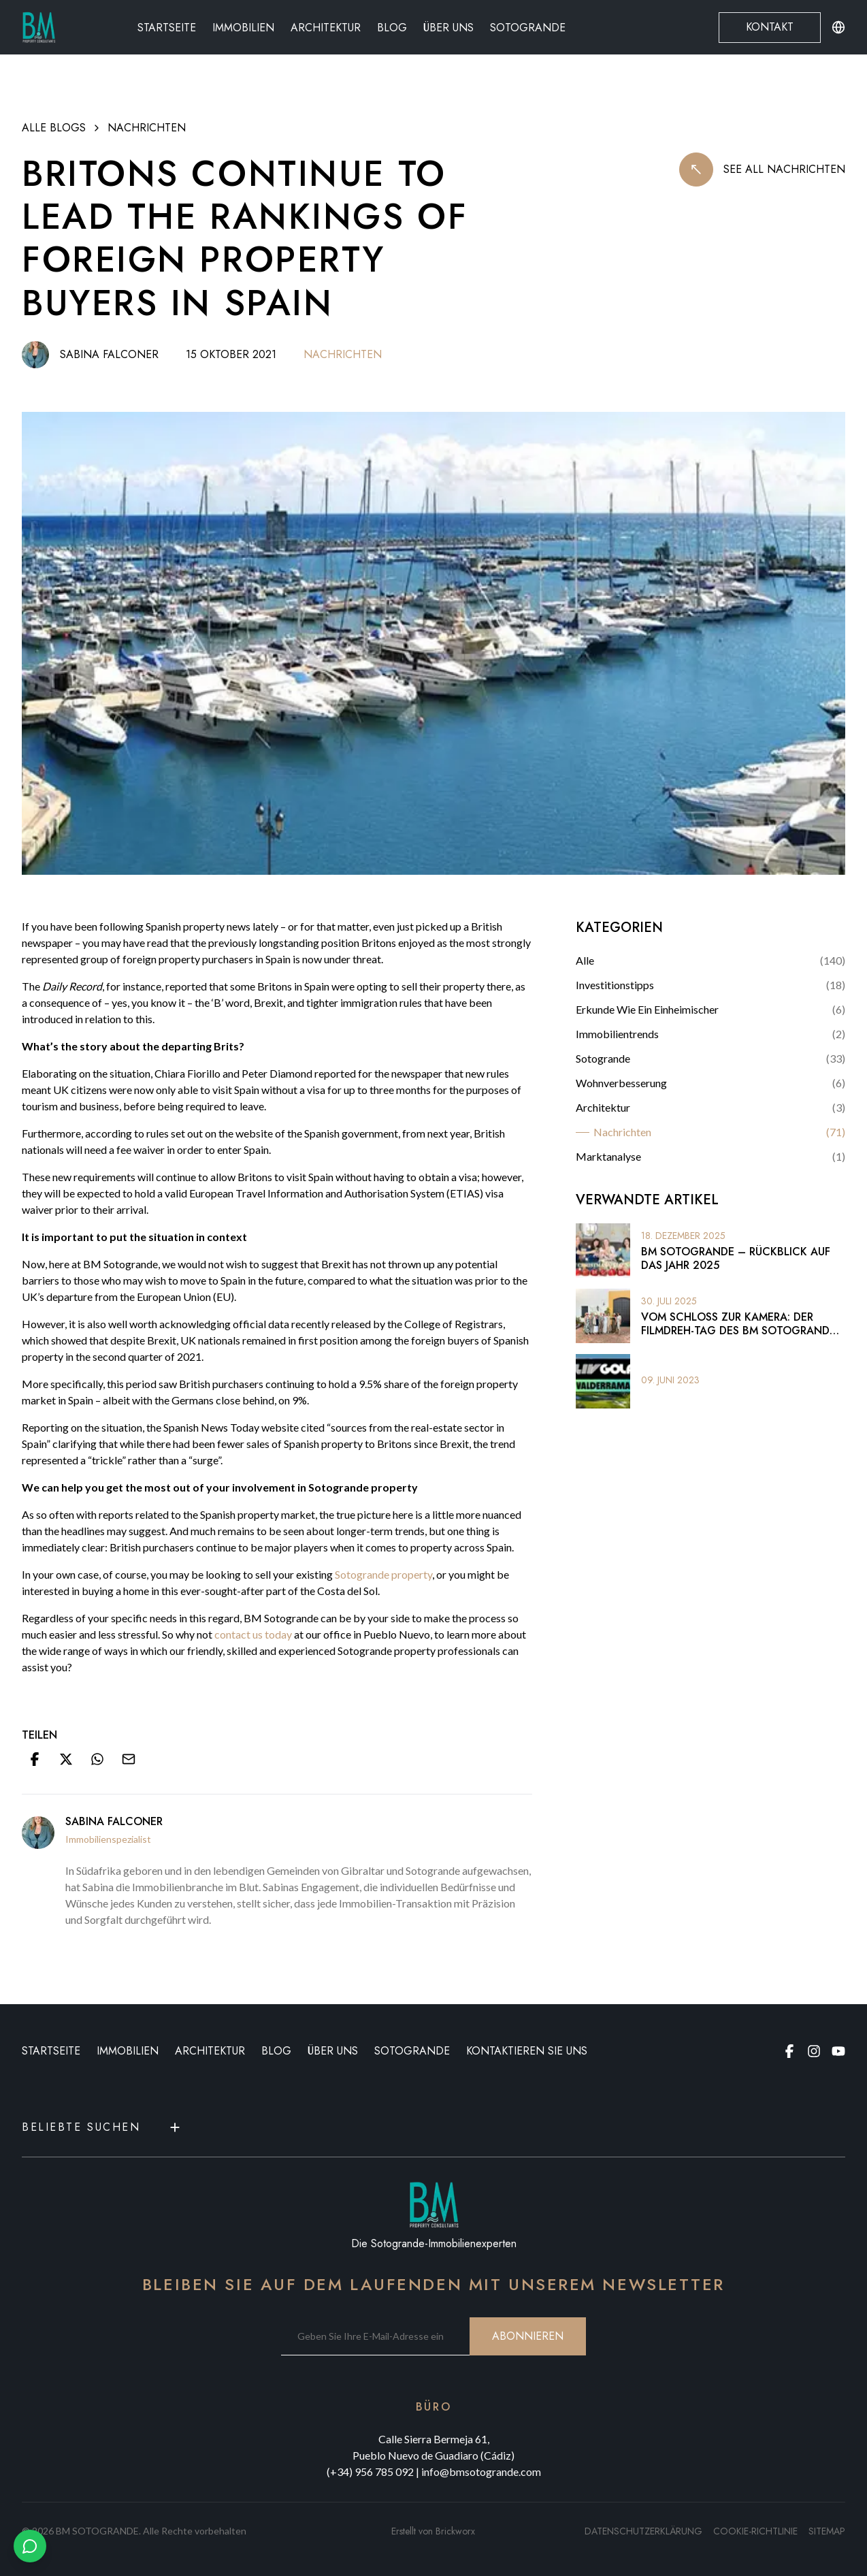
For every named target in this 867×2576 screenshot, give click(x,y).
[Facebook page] (789, 2051)
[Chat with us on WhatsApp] (30, 2546)
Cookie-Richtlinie (755, 2531)
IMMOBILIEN (128, 2051)
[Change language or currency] (838, 27)
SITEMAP (826, 2531)
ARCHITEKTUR (210, 2051)
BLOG (276, 2051)
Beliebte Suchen (102, 2127)
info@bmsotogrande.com (481, 2471)
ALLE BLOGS (54, 127)
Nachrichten (147, 127)
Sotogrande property (383, 1574)
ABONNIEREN (527, 2336)
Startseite (166, 27)
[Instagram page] (814, 2051)
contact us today (253, 1634)
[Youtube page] (838, 2051)
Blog (392, 27)
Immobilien (243, 27)
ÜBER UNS (333, 2051)
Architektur (326, 27)
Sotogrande (528, 27)
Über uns (448, 27)
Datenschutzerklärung (643, 2531)
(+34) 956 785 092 (370, 2471)
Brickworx (455, 2531)
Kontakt (770, 27)
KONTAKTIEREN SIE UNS (526, 2051)
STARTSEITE (51, 2051)
